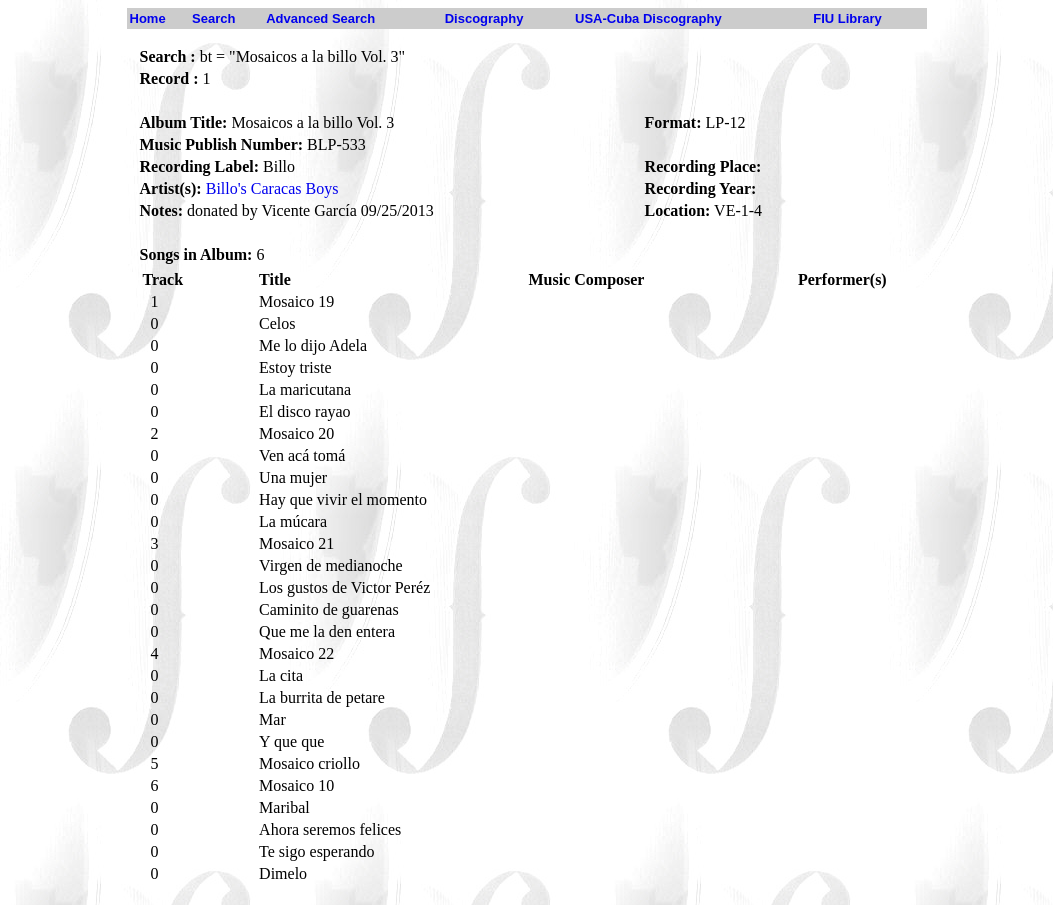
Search (213, 18)
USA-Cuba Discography (648, 18)
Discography (484, 18)
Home (148, 18)
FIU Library (847, 18)
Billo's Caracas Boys (272, 188)
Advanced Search (320, 18)
